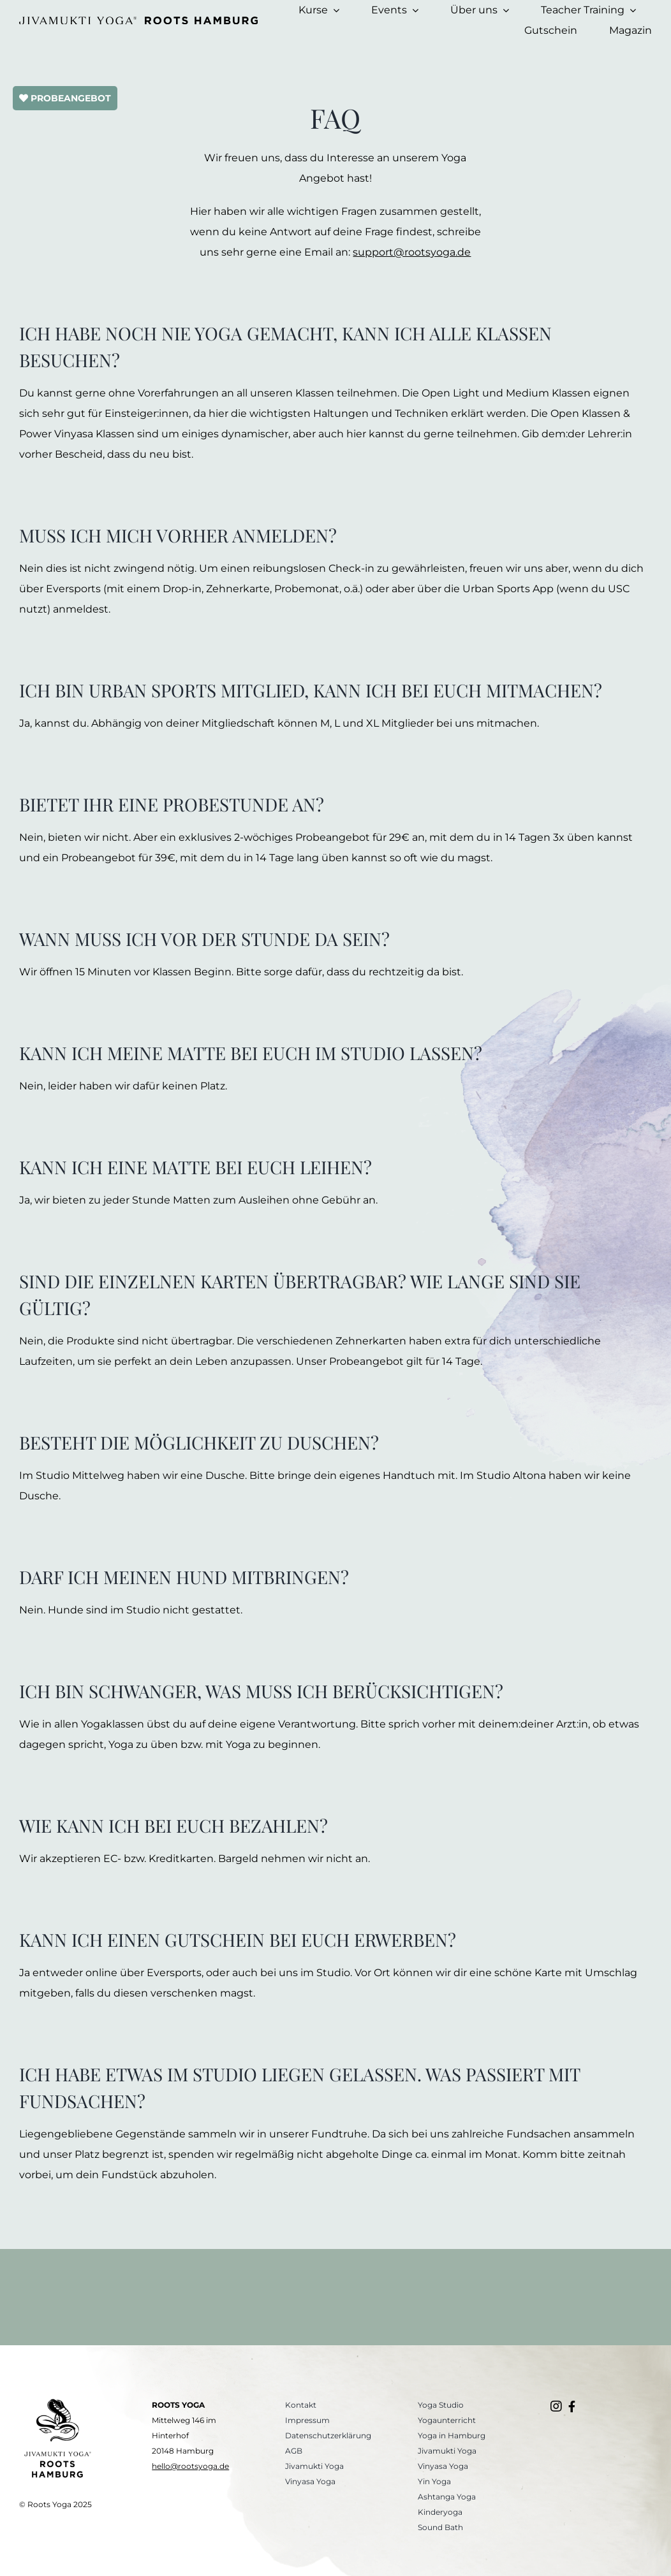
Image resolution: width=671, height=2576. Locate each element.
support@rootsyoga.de (412, 252)
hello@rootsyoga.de (190, 2466)
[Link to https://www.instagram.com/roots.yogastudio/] (556, 2406)
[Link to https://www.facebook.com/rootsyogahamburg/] (571, 2406)
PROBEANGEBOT (65, 98)
